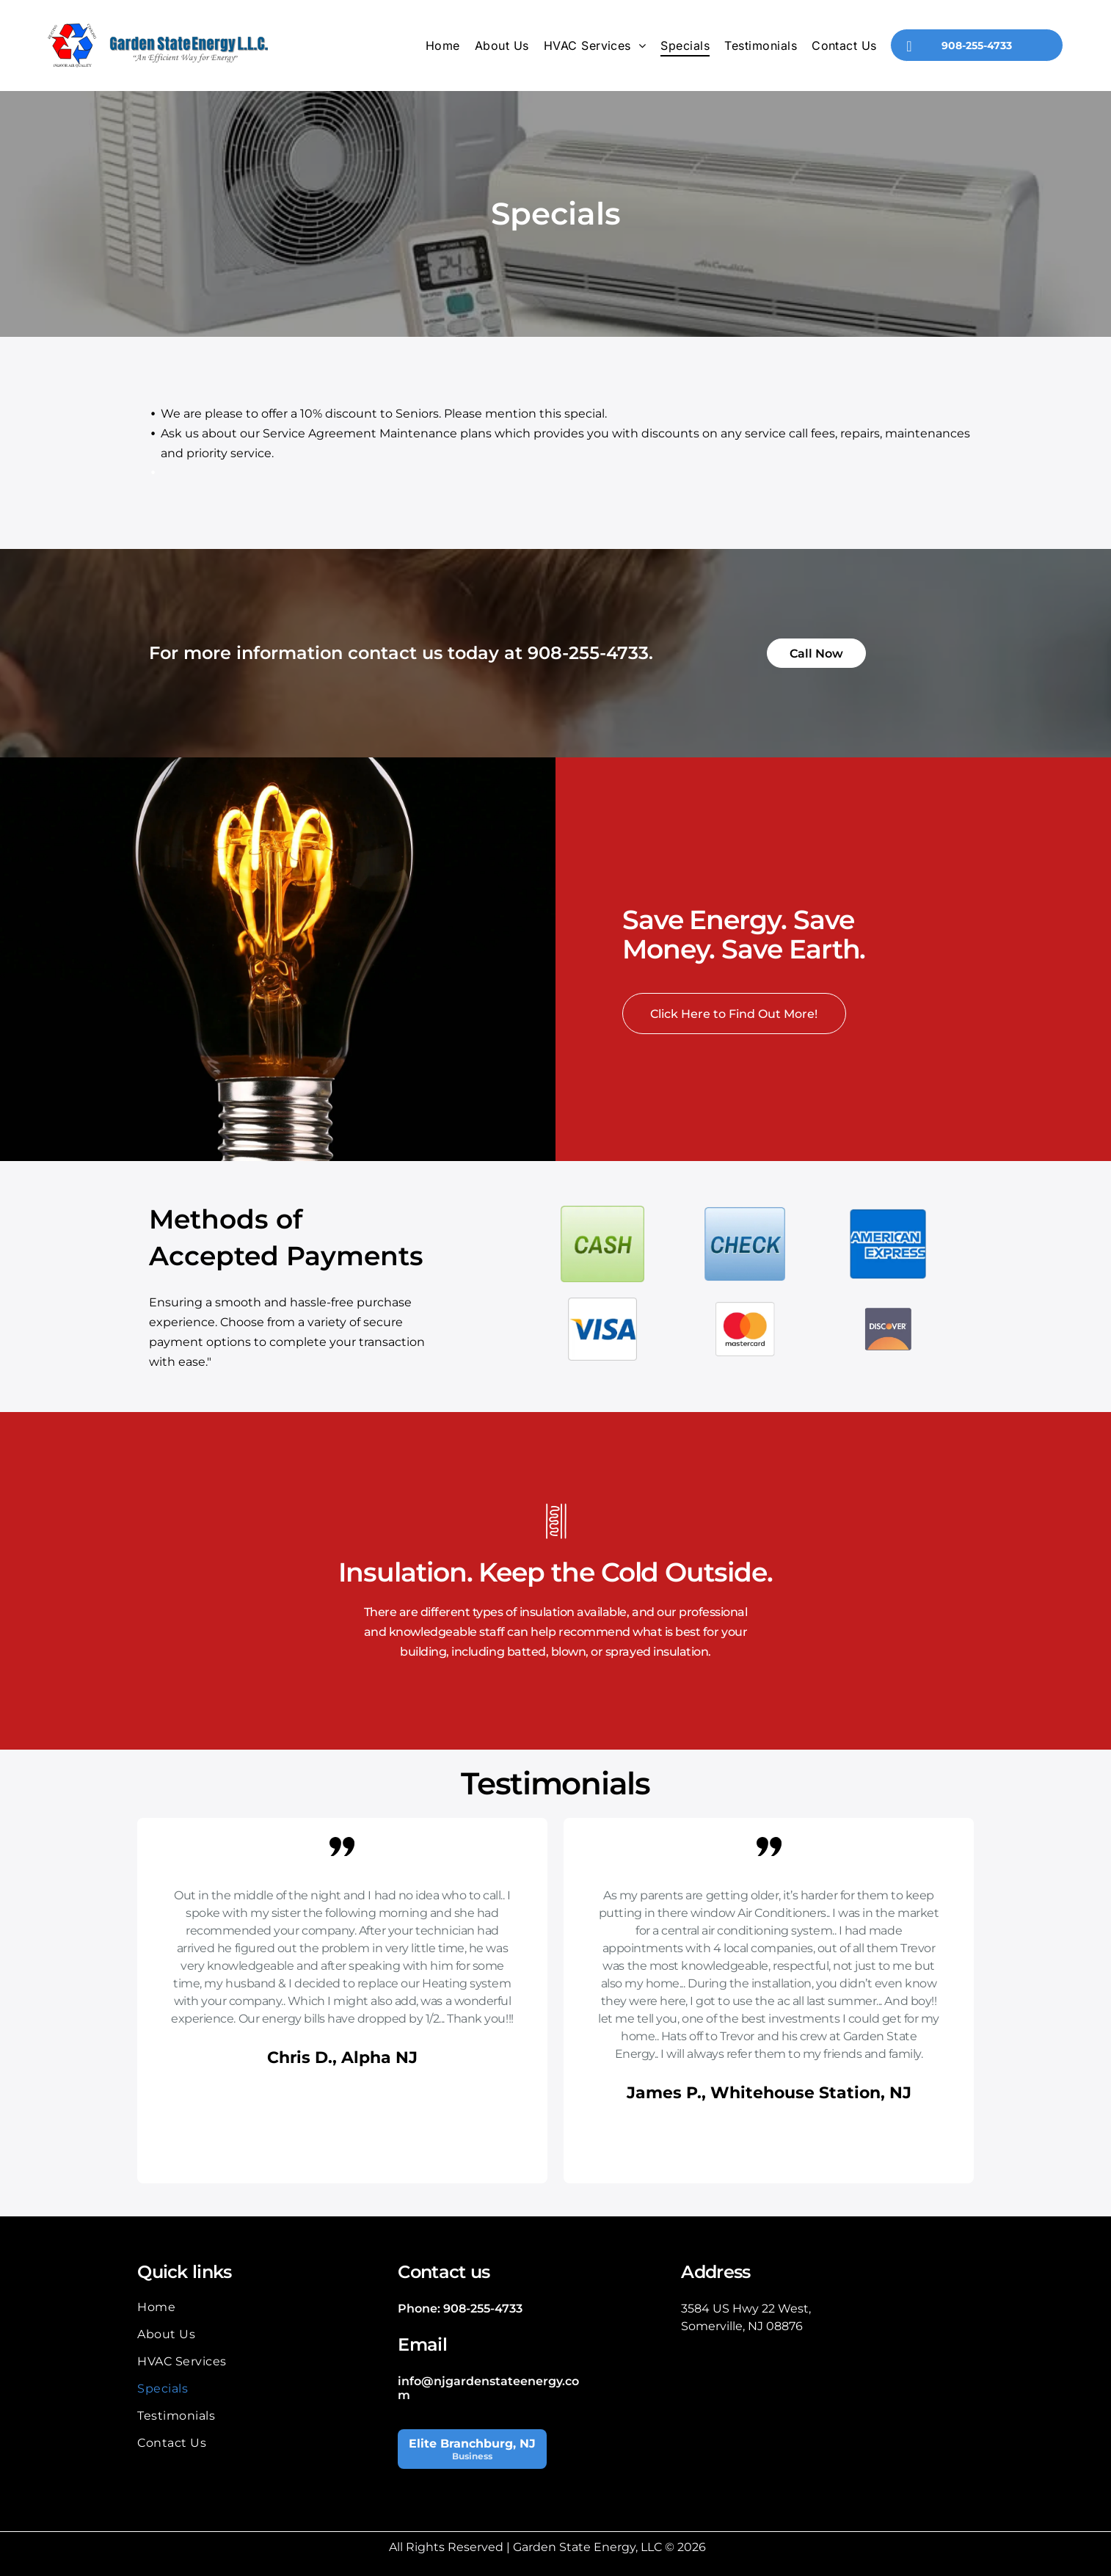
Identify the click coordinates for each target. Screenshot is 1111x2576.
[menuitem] (442, 45)
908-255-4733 (588, 652)
